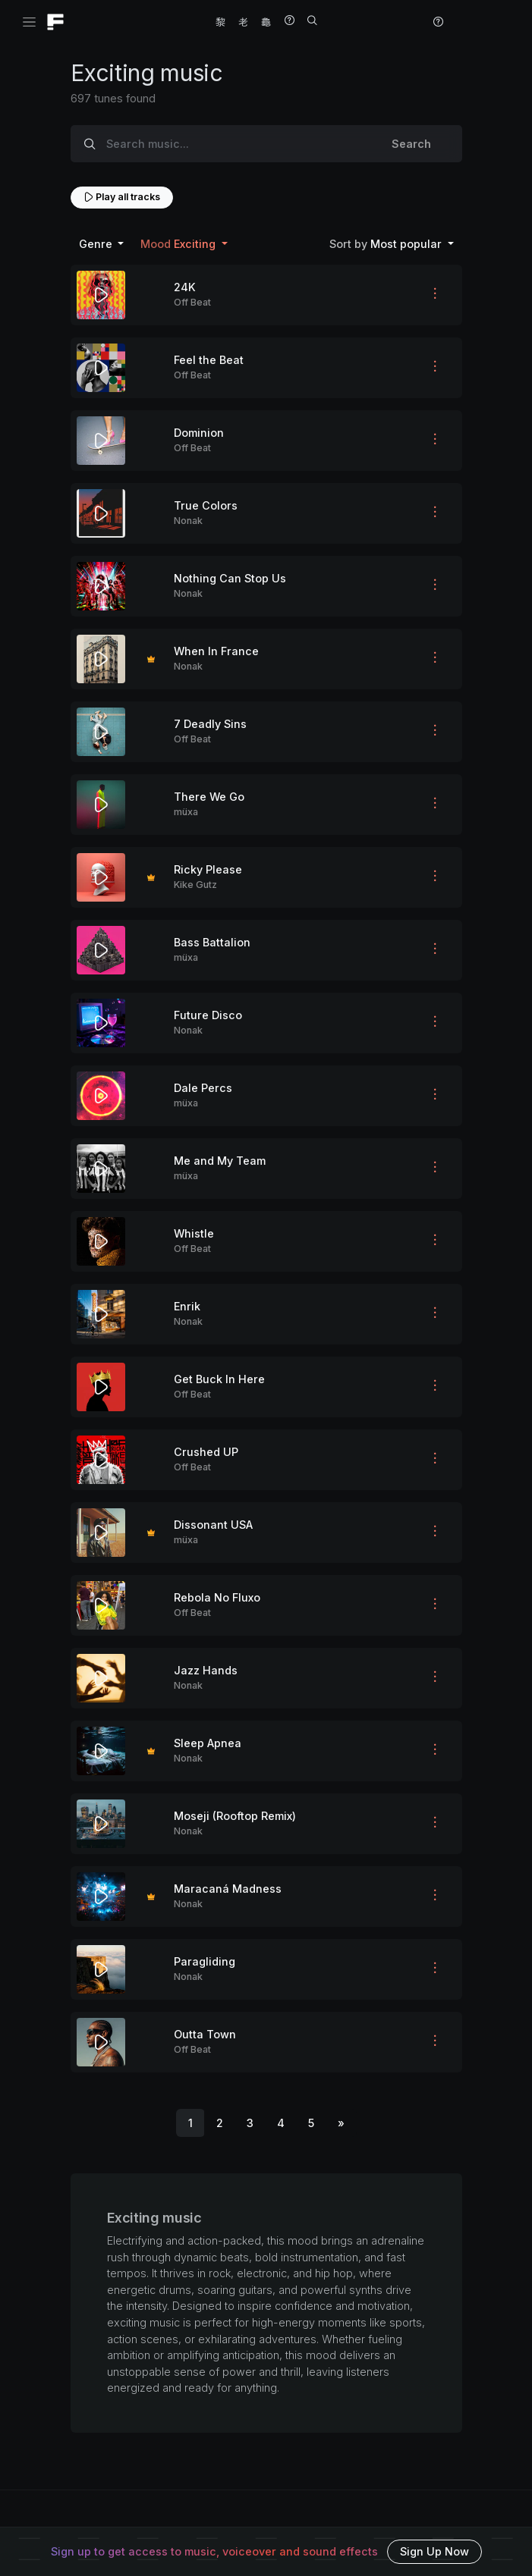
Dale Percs (203, 1087)
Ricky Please (208, 869)
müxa (186, 811)
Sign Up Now (434, 2551)
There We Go (209, 796)
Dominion (199, 432)
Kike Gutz (195, 884)
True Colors (206, 505)
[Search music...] (234, 144)
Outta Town (205, 2034)
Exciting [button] (179, 243)
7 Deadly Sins (210, 723)
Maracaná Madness (228, 1888)
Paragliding (204, 1961)
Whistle (194, 1233)
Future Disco (208, 1015)
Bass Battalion (212, 942)
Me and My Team (220, 1160)
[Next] (341, 2123)
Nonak (188, 520)
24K (185, 287)
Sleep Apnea (207, 1743)
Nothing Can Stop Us (230, 578)
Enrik (187, 1306)
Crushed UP (206, 1451)
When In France (216, 651)
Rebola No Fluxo (217, 1597)
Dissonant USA (213, 1524)
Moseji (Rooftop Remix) (235, 1815)
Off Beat (192, 302)
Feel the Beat (209, 359)
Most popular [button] (387, 243)
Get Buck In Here (219, 1379)
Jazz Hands (206, 1670)
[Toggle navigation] (29, 22)
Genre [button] (97, 243)
